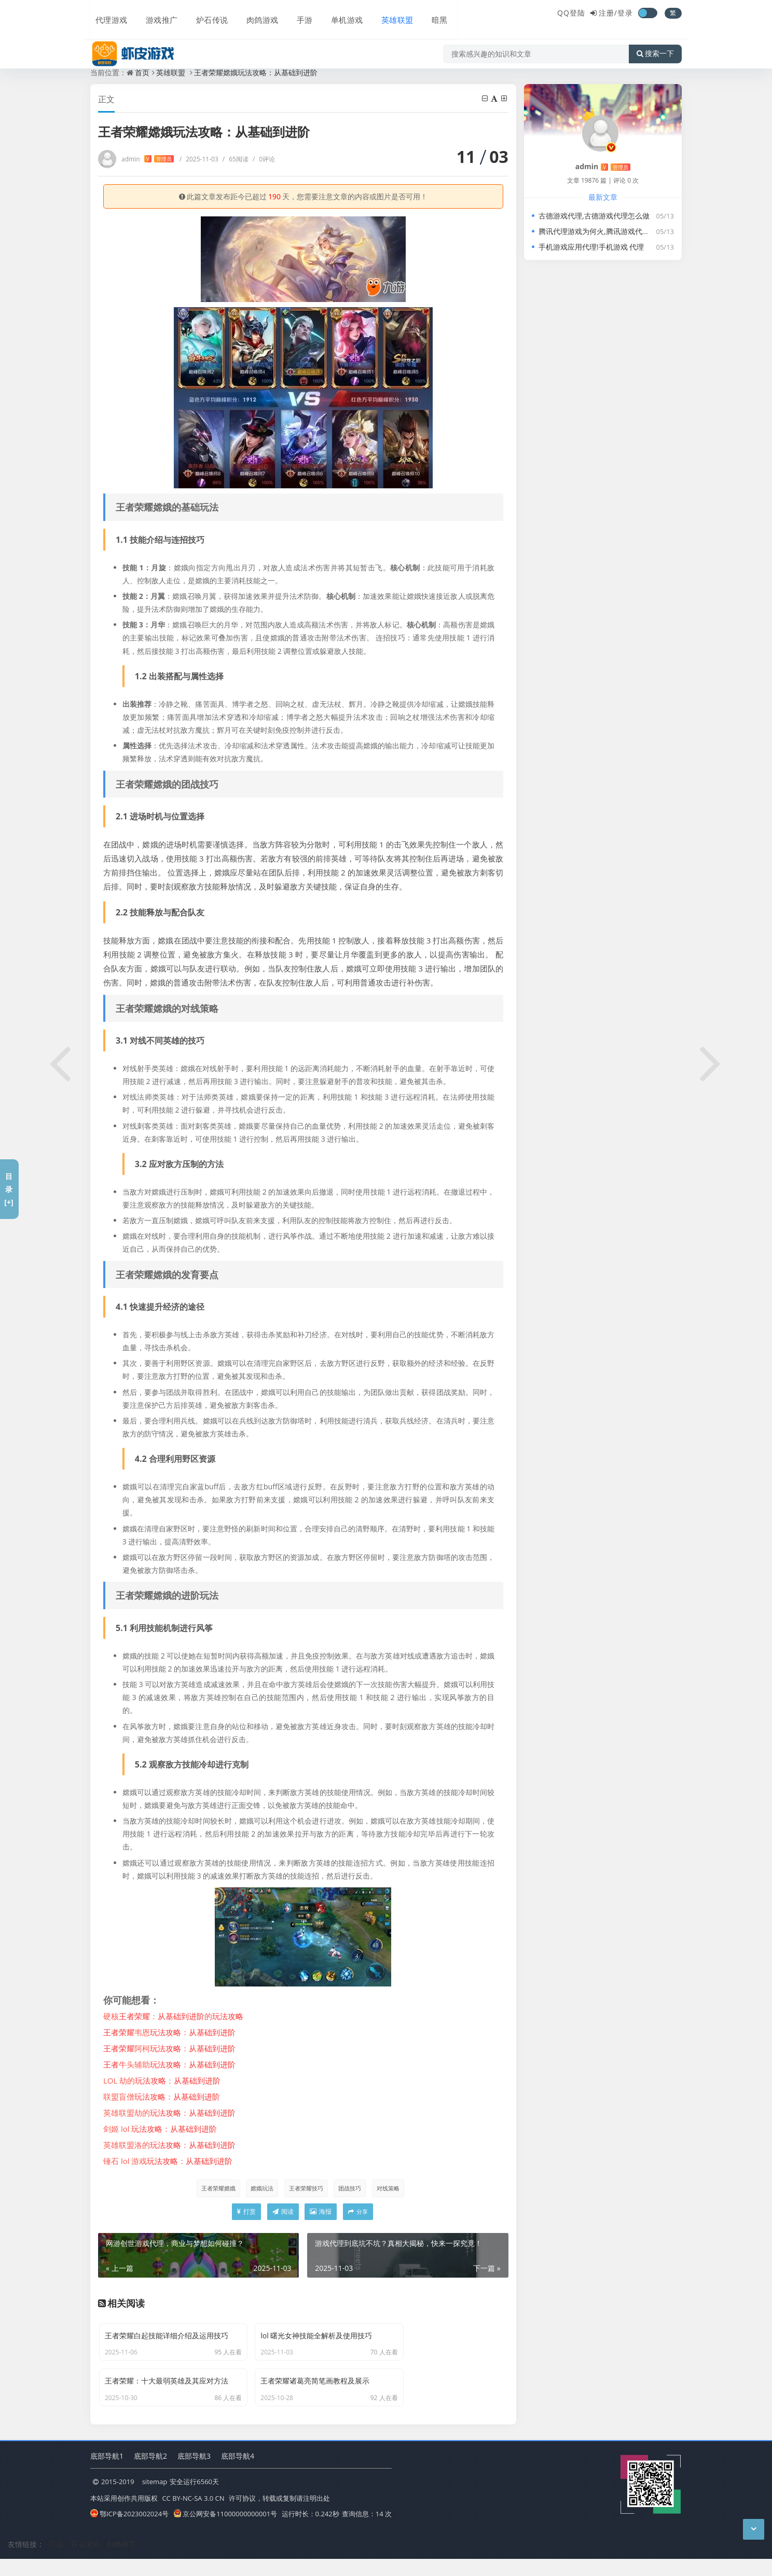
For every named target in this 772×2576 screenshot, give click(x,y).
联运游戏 (85, 2562)
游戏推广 (155, 14)
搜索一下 (655, 43)
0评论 (264, 159)
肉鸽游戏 (253, 14)
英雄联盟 (382, 14)
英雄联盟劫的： (169, 2112)
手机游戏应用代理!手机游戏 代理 (591, 247)
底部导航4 (237, 2474)
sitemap (155, 2500)
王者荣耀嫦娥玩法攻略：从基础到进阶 (256, 72)
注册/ (608, 13)
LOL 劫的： (161, 2080)
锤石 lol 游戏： (167, 2161)
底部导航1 (106, 2474)
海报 (321, 2213)
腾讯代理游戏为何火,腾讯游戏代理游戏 (601, 231)
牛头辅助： (169, 2064)
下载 (56, 2562)
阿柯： (169, 2048)
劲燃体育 (121, 2562)
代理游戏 (106, 14)
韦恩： (169, 2032)
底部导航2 (150, 2474)
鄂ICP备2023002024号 (129, 2532)
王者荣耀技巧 (305, 2188)
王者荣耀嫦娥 (214, 2188)
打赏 (246, 2213)
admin (147, 159)
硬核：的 (173, 2016)
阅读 (283, 2213)
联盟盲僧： (161, 2096)
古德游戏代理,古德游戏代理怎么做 (594, 216)
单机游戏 (334, 14)
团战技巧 (350, 2188)
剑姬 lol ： (160, 2128)
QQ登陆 (571, 13)
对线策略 (390, 2188)
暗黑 (423, 14)
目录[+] (8, 1189)
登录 (625, 13)
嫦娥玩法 (259, 2188)
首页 (142, 72)
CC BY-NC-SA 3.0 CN (193, 2516)
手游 (293, 14)
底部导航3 (194, 2474)
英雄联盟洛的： (169, 2145)
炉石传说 (204, 14)
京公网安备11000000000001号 (225, 2532)
